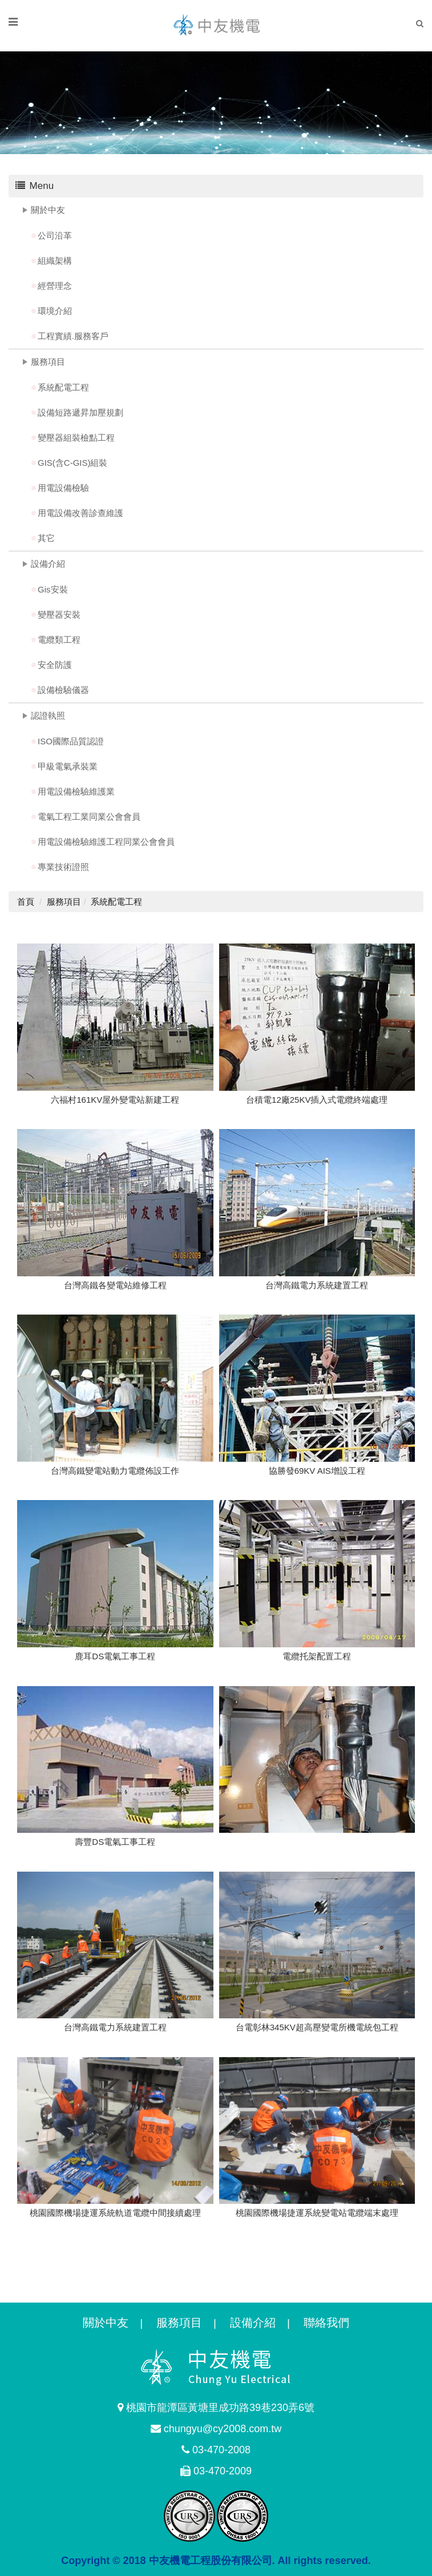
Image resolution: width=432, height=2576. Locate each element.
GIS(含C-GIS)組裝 (73, 462)
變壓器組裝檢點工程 (76, 437)
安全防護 (55, 665)
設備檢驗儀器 (63, 690)
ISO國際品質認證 (71, 741)
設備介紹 (48, 564)
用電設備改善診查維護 (80, 513)
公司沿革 (55, 235)
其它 (46, 538)
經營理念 (55, 286)
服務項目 (48, 361)
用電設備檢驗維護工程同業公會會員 (106, 841)
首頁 (25, 901)
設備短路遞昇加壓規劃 (80, 412)
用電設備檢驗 (63, 488)
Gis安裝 (53, 589)
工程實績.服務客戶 (73, 336)
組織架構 (55, 260)
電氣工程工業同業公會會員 (89, 816)
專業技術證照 (63, 867)
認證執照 (48, 715)
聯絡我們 (326, 2322)
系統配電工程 (63, 387)
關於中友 (48, 210)
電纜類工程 (59, 639)
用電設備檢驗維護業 (76, 791)
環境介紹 (55, 311)
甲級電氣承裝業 (68, 766)
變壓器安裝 (59, 614)
